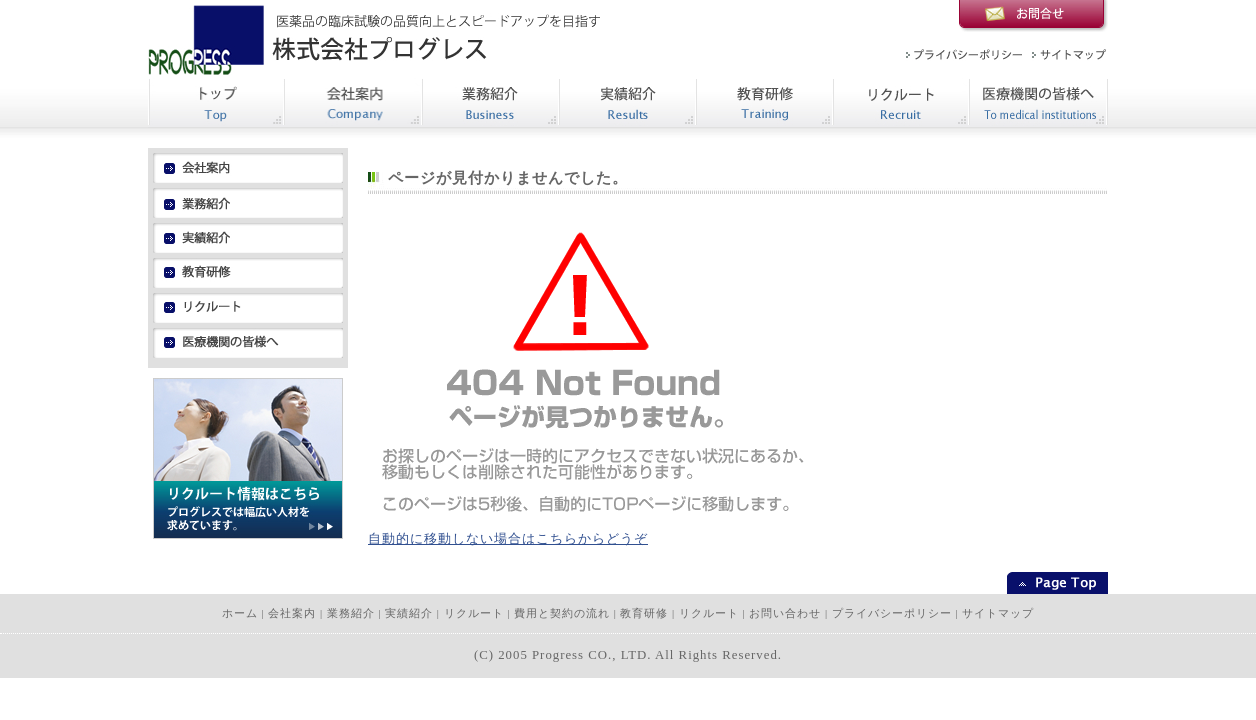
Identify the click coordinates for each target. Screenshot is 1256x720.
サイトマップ (998, 613)
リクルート (474, 613)
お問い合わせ (785, 613)
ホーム (240, 613)
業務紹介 (351, 613)
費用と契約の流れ (562, 613)
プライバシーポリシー (892, 613)
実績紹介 (409, 613)
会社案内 (292, 613)
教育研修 (644, 613)
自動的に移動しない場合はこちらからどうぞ (508, 539)
